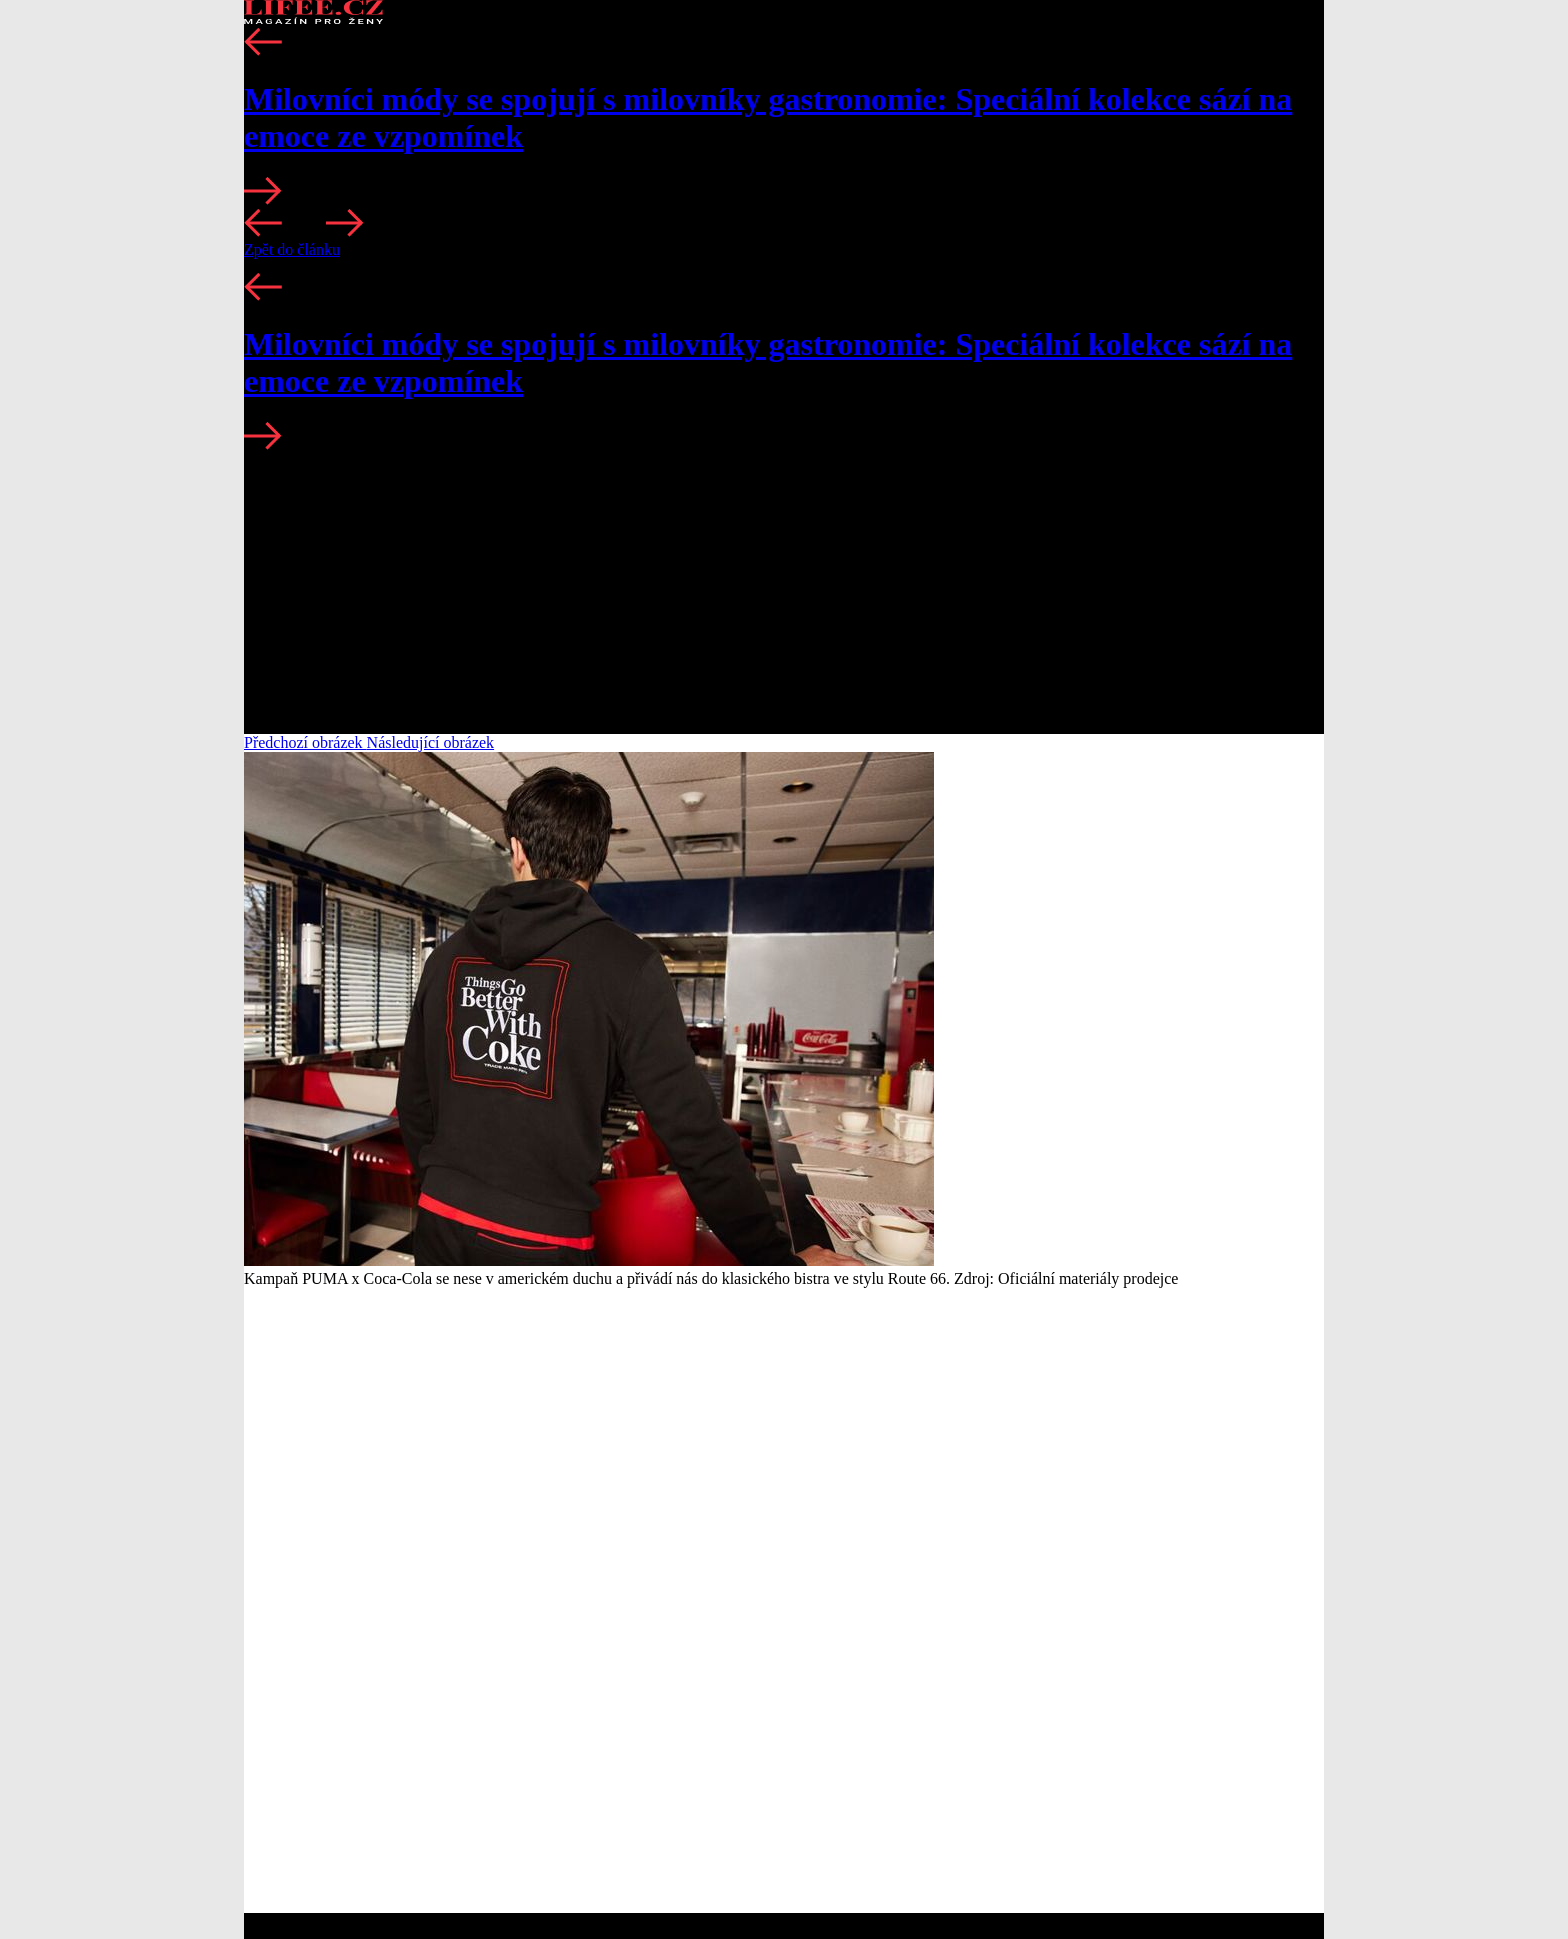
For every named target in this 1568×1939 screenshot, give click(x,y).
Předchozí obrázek (305, 742)
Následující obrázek (431, 742)
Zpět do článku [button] (292, 249)
